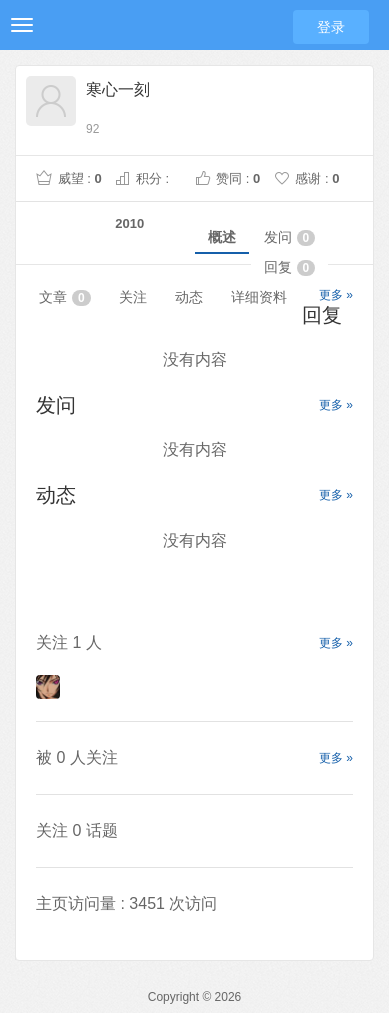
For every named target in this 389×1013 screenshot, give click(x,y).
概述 (222, 237)
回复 (290, 267)
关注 (133, 297)
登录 (331, 27)
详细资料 (259, 297)
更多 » (336, 295)
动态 (189, 297)
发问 (290, 237)
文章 (65, 297)
